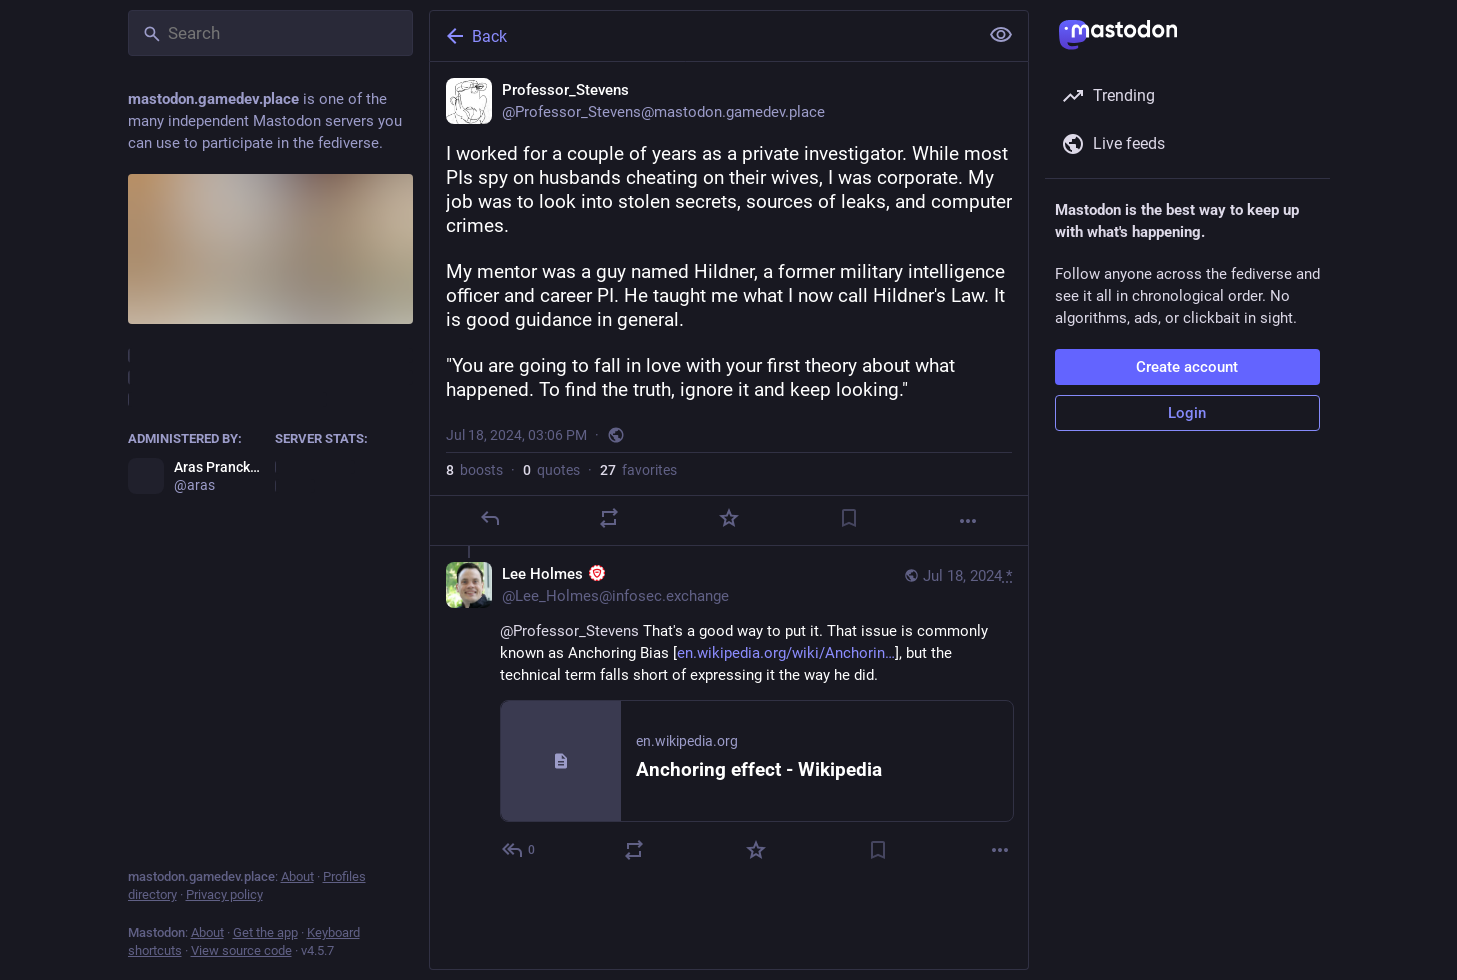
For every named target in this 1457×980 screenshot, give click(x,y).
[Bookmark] (848, 518)
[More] (968, 521)
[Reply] (489, 518)
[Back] (702, 36)
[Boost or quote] (609, 518)
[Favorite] (728, 518)
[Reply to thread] (519, 850)
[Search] (270, 33)
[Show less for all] (1001, 35)
